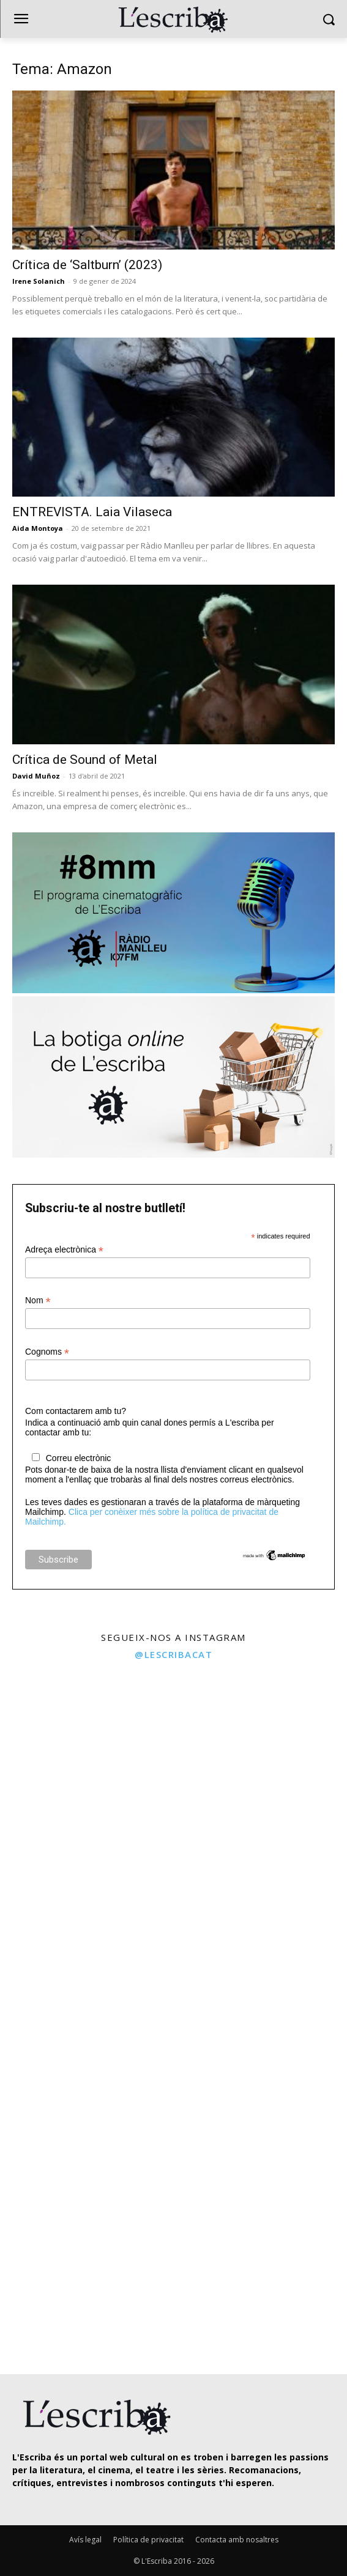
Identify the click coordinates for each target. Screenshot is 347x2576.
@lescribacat (173, 1654)
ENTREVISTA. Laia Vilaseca (92, 512)
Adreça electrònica (64, 1250)
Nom (38, 1300)
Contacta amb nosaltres (236, 2539)
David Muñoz (36, 775)
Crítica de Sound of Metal (84, 759)
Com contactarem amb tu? (75, 1411)
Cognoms (47, 1352)
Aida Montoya (37, 528)
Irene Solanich (38, 281)
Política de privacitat (148, 2539)
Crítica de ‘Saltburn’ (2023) (87, 264)
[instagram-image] (85, 1753)
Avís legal (85, 2539)
